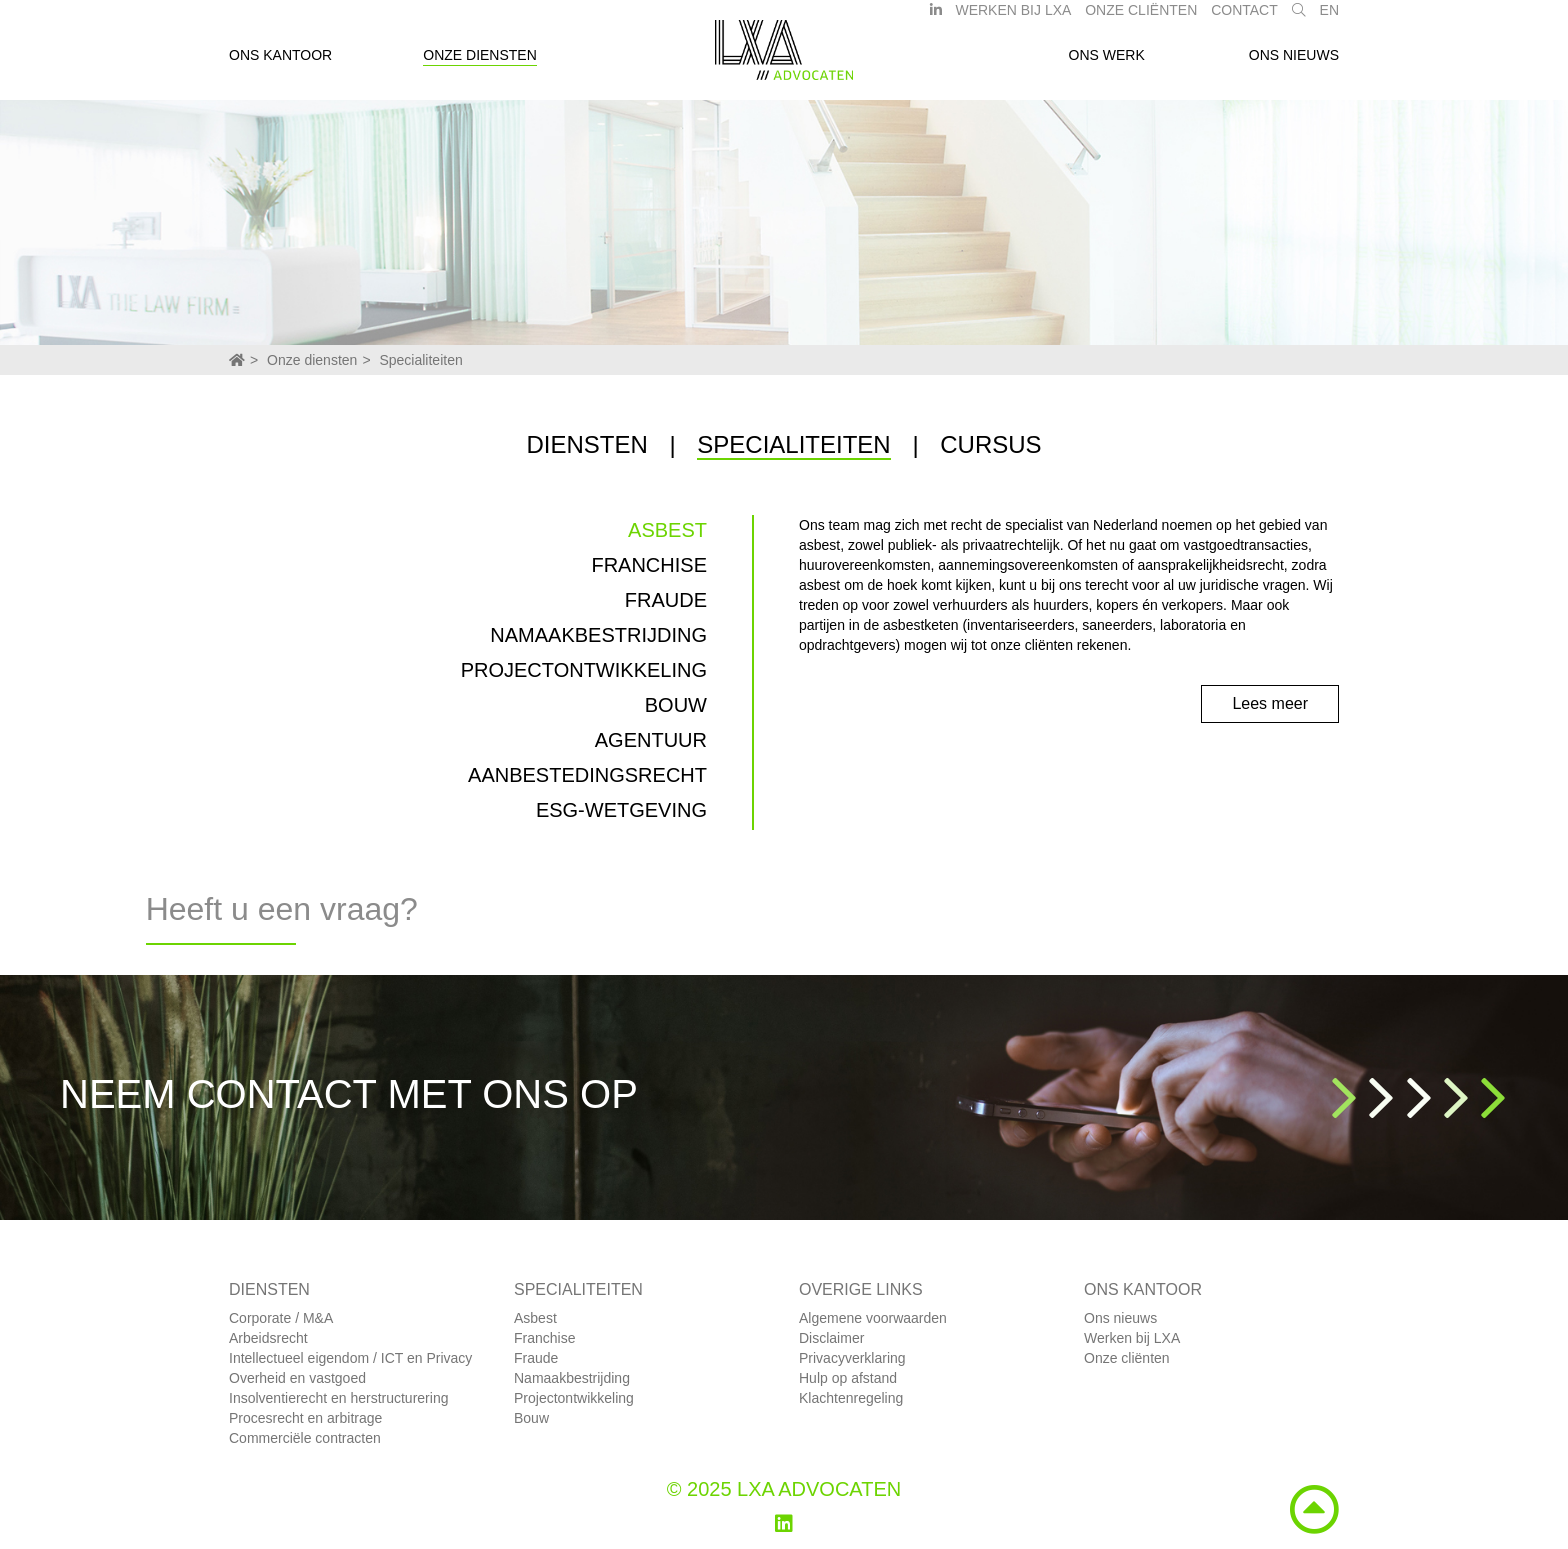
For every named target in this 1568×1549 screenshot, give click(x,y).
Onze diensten (480, 63)
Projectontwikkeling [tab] (584, 670)
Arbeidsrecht (268, 1338)
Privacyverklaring (852, 1358)
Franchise (544, 1338)
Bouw (531, 1418)
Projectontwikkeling (574, 1398)
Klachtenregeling (851, 1398)
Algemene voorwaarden (873, 1318)
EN (1329, 18)
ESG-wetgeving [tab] (621, 810)
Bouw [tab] (676, 705)
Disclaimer (831, 1338)
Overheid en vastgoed (297, 1378)
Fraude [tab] (666, 600)
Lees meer (1270, 703)
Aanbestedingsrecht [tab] (587, 775)
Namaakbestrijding (572, 1378)
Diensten (586, 444)
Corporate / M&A (281, 1318)
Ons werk (1107, 63)
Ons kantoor (280, 63)
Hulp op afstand (848, 1378)
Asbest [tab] (667, 530)
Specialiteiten (420, 360)
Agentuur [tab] (651, 740)
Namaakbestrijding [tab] (598, 635)
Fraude (536, 1358)
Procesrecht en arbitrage (305, 1418)
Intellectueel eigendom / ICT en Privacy (350, 1358)
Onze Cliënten (1141, 18)
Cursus (990, 444)
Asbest (535, 1318)
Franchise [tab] (649, 565)
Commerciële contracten (305, 1438)
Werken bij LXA (1013, 18)
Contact (1244, 18)
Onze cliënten (1127, 1358)
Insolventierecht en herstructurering (338, 1398)
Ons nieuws (1294, 63)
